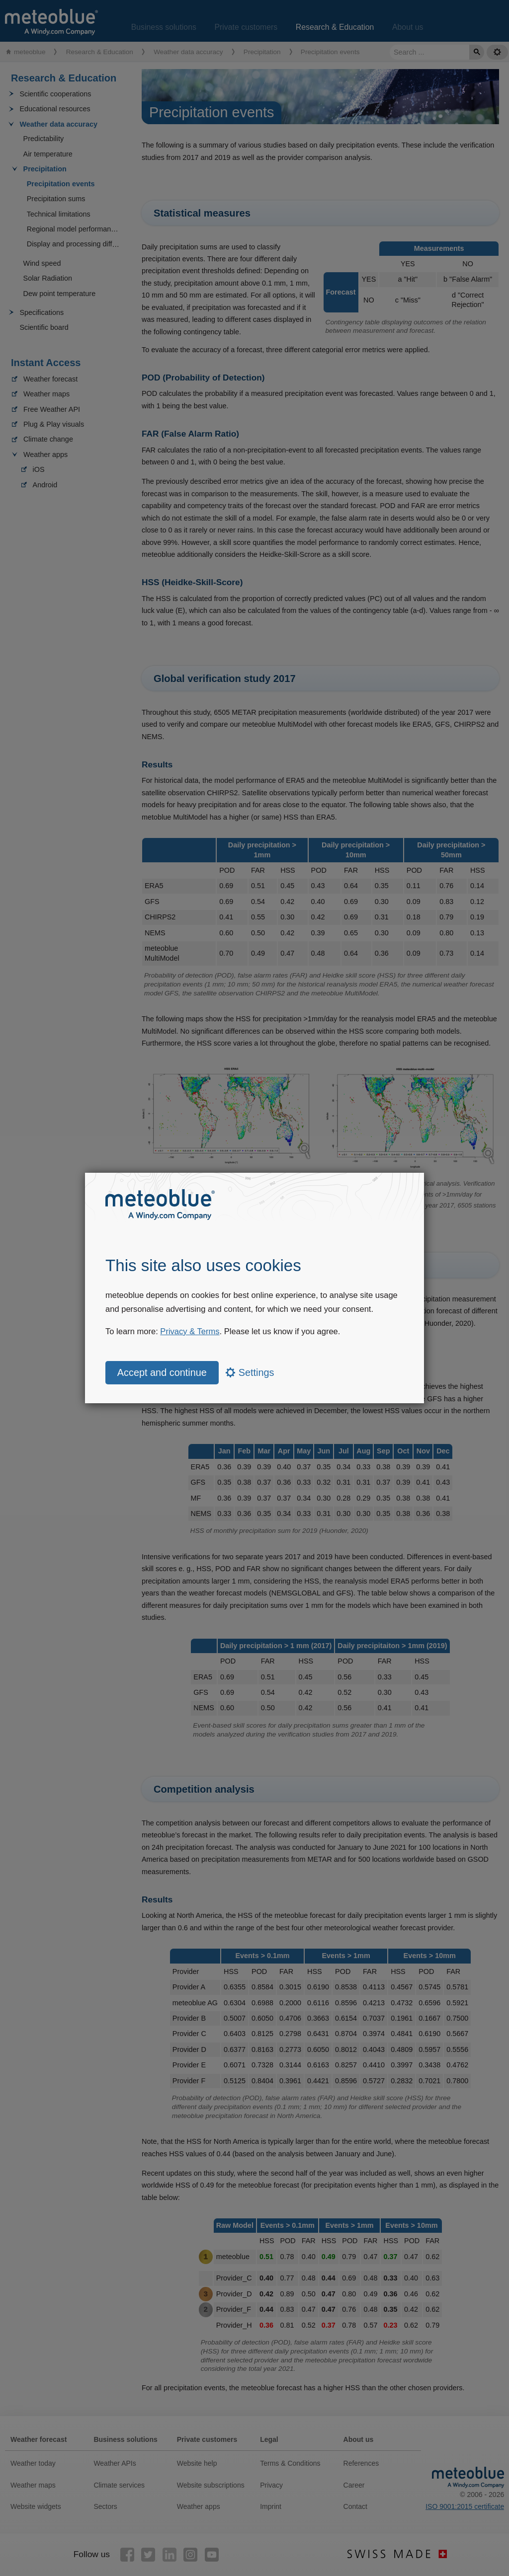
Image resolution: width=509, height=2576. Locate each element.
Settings (250, 1372)
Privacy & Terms (189, 1331)
